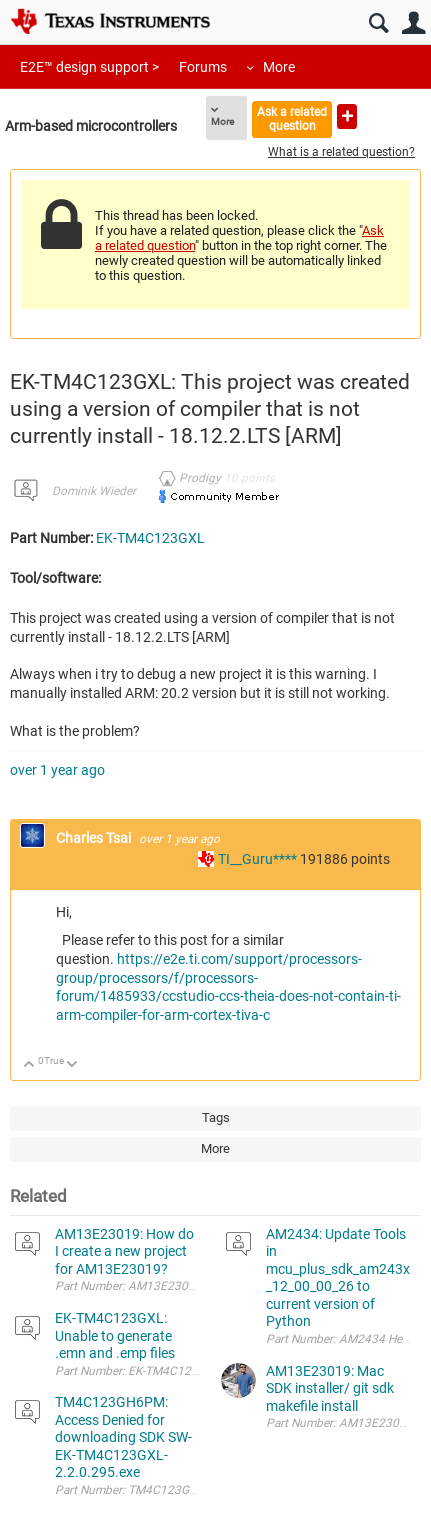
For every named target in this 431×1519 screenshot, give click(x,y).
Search (378, 23)
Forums (203, 67)
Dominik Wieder (94, 491)
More (279, 67)
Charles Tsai (95, 838)
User (413, 23)
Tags (216, 1117)
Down (72, 1065)
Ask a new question (347, 116)
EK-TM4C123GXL (150, 538)
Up (29, 1065)
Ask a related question (292, 118)
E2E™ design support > (89, 67)
